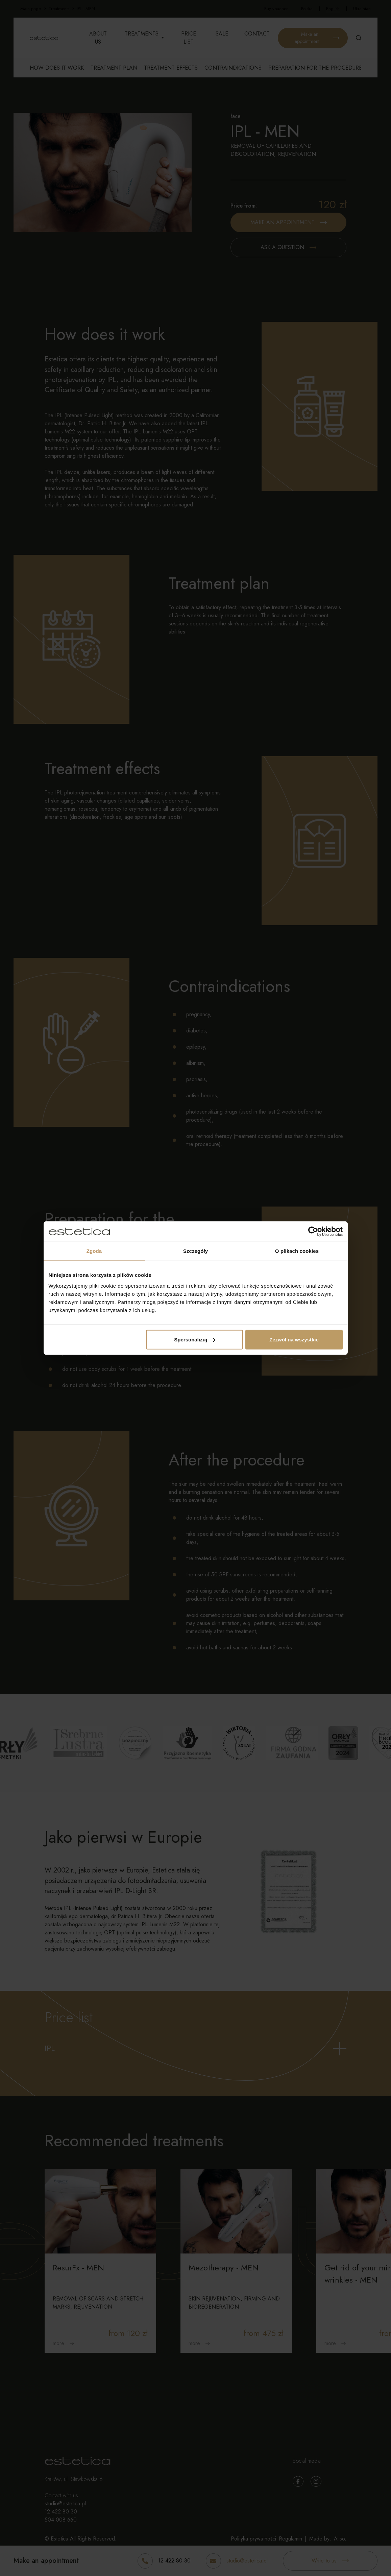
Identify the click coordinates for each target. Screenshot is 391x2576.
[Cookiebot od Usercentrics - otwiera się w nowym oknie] (313, 1231)
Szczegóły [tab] (195, 1251)
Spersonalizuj (194, 1339)
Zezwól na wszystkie (294, 1339)
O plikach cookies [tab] (297, 1251)
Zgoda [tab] (94, 1251)
